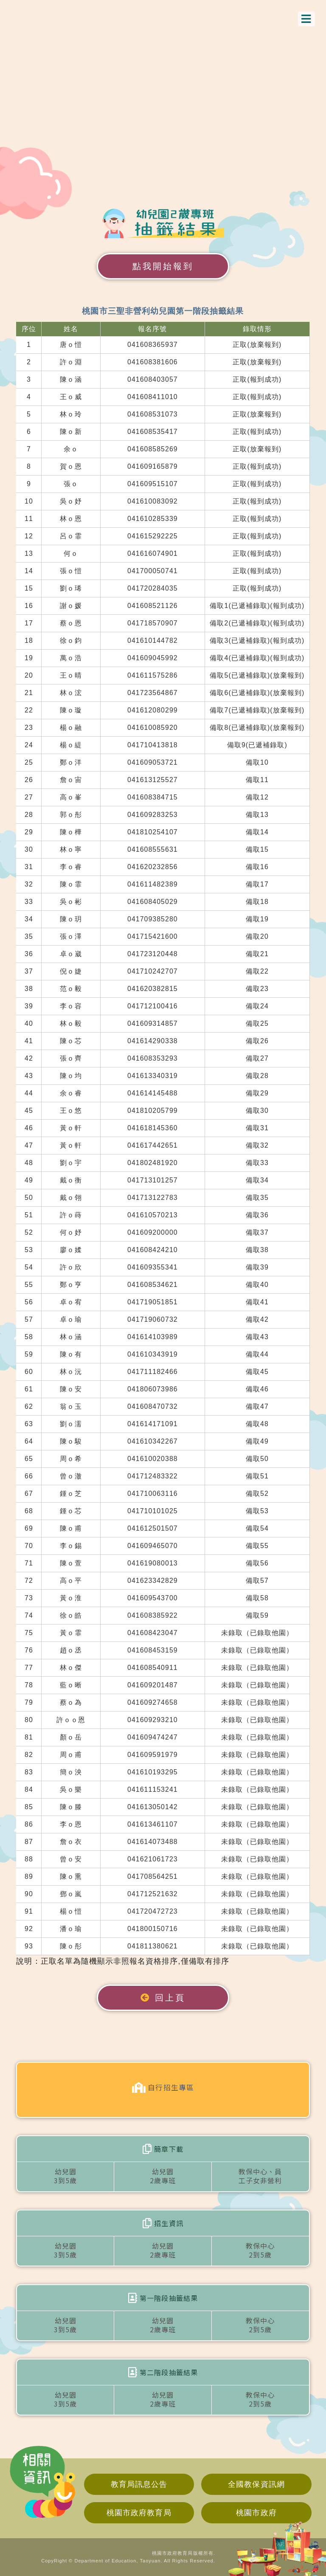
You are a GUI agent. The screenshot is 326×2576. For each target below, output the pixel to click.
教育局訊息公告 (139, 2484)
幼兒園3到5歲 (65, 2175)
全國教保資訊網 (256, 2484)
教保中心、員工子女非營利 (260, 2175)
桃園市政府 (256, 2512)
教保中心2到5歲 (260, 2250)
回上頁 (163, 1997)
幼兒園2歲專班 (163, 2175)
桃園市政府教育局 (139, 2512)
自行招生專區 (163, 2087)
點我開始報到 (163, 266)
